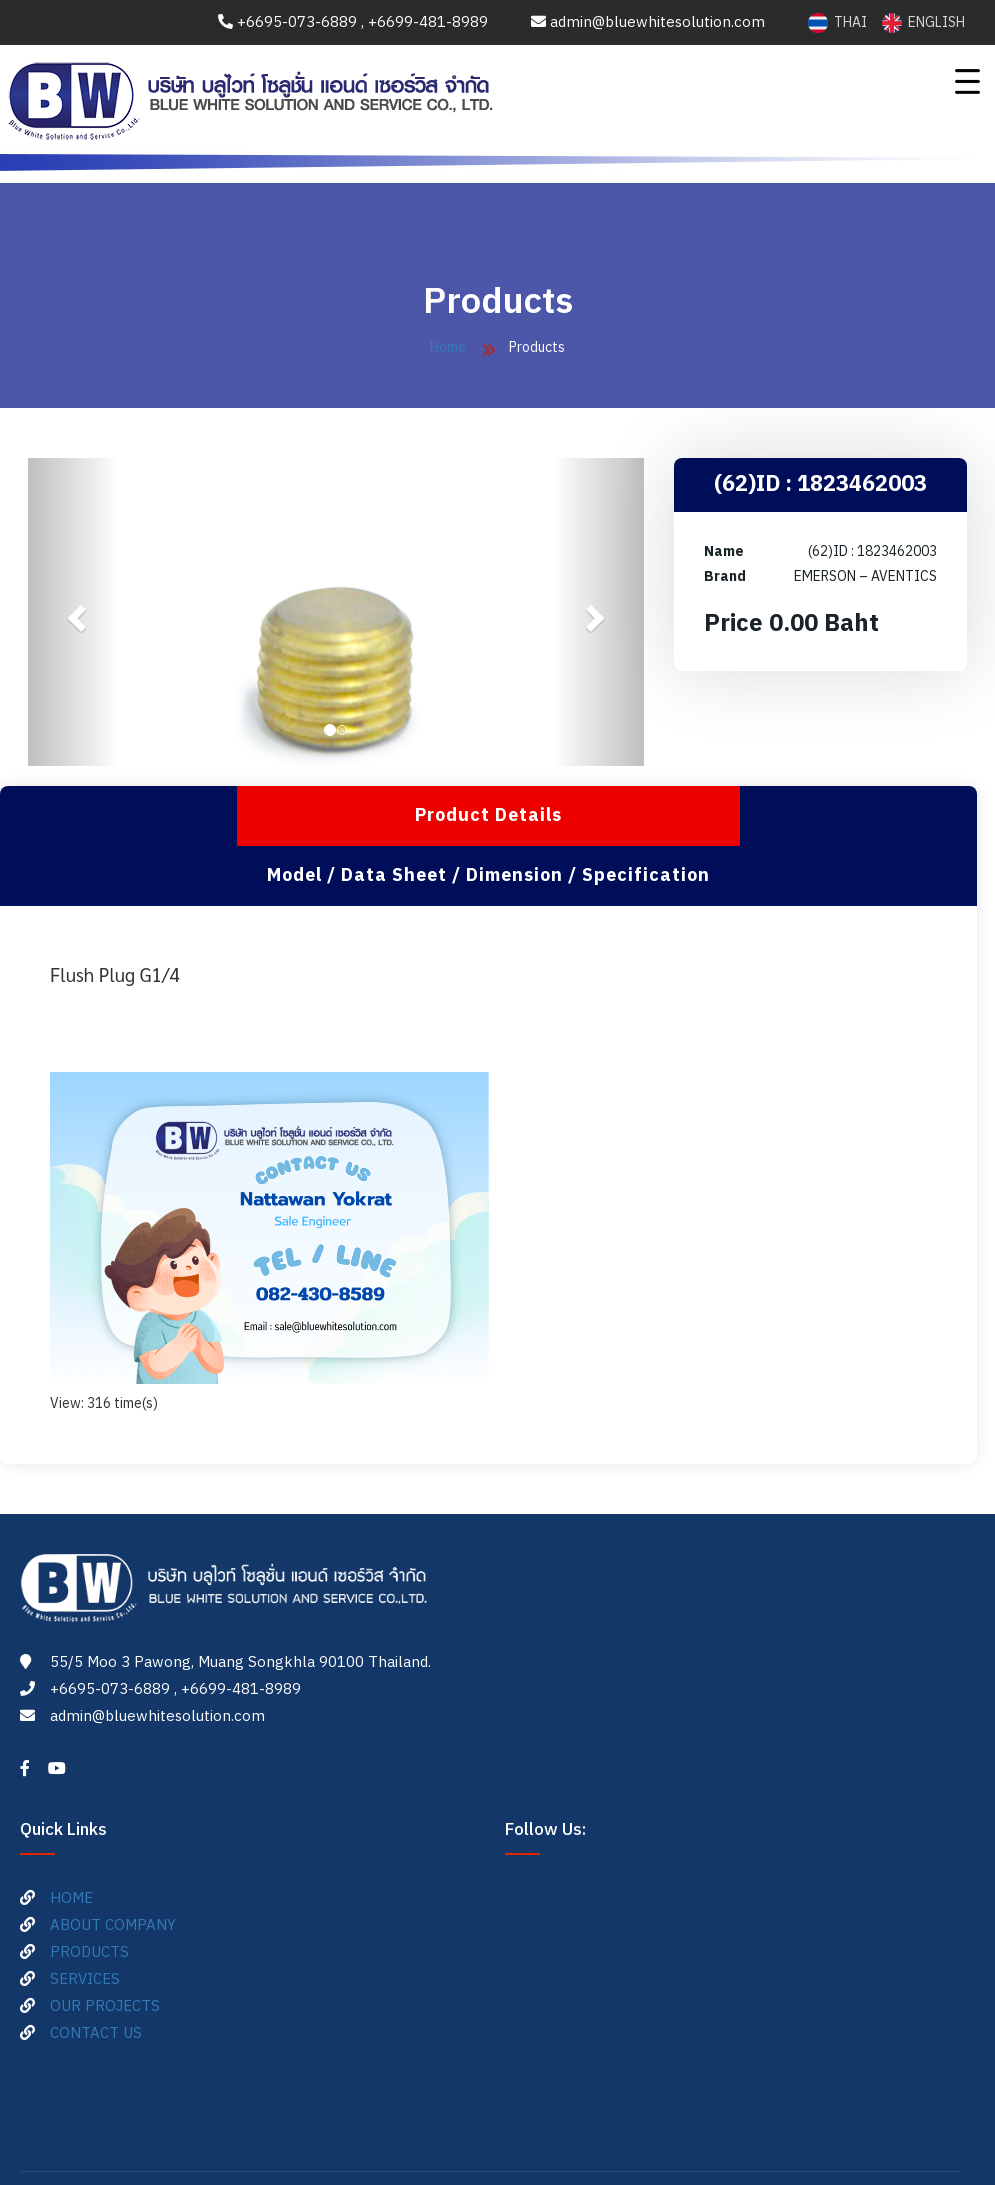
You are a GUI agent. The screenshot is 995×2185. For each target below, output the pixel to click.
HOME (71, 1838)
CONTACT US (96, 1973)
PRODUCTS (89, 1892)
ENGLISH (923, 22)
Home (448, 347)
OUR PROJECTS (105, 1946)
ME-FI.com (631, 2138)
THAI (839, 22)
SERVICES (85, 1919)
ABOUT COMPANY (113, 1865)
